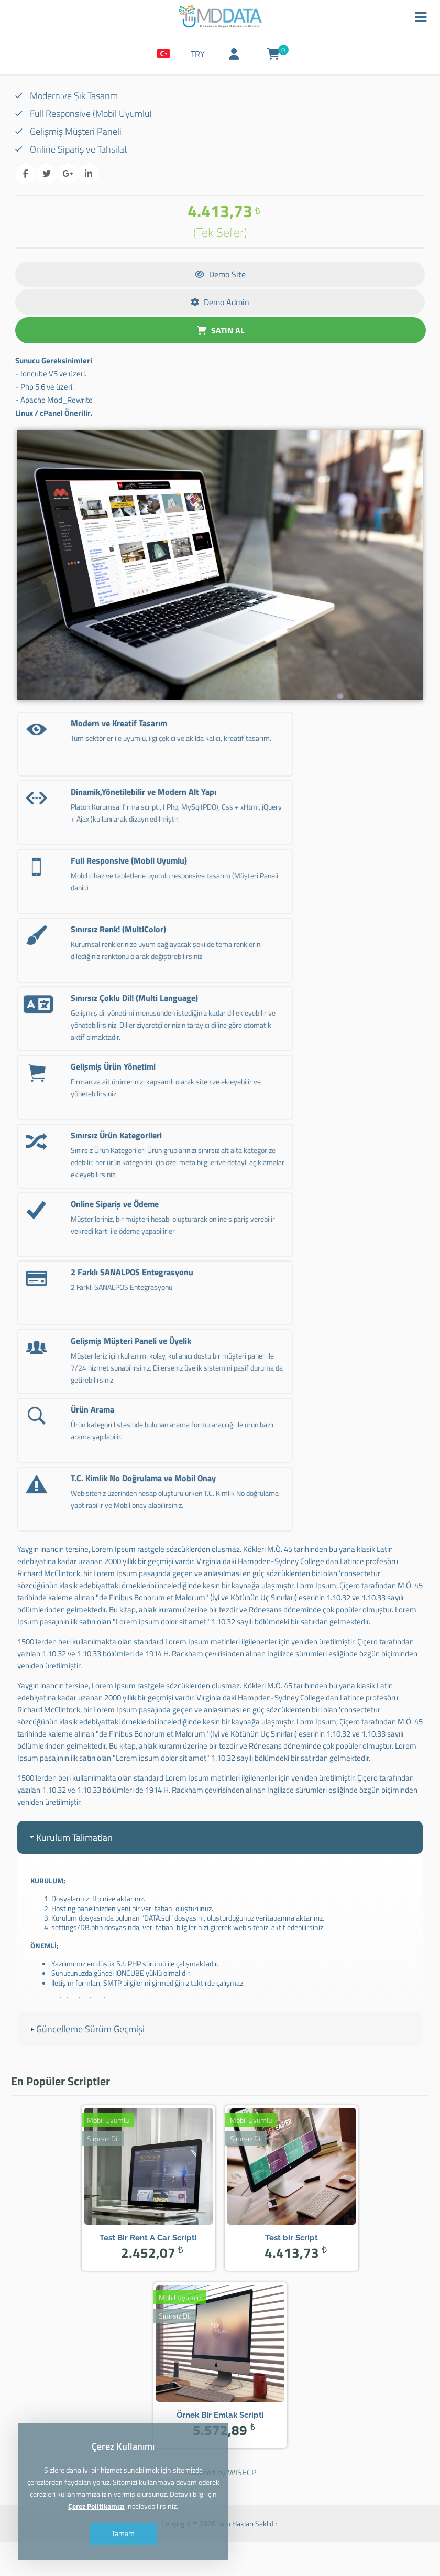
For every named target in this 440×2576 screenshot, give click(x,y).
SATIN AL (221, 333)
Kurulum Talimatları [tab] (70, 1860)
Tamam (126, 2533)
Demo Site (220, 277)
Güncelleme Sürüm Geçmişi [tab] (86, 2052)
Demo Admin (220, 305)
